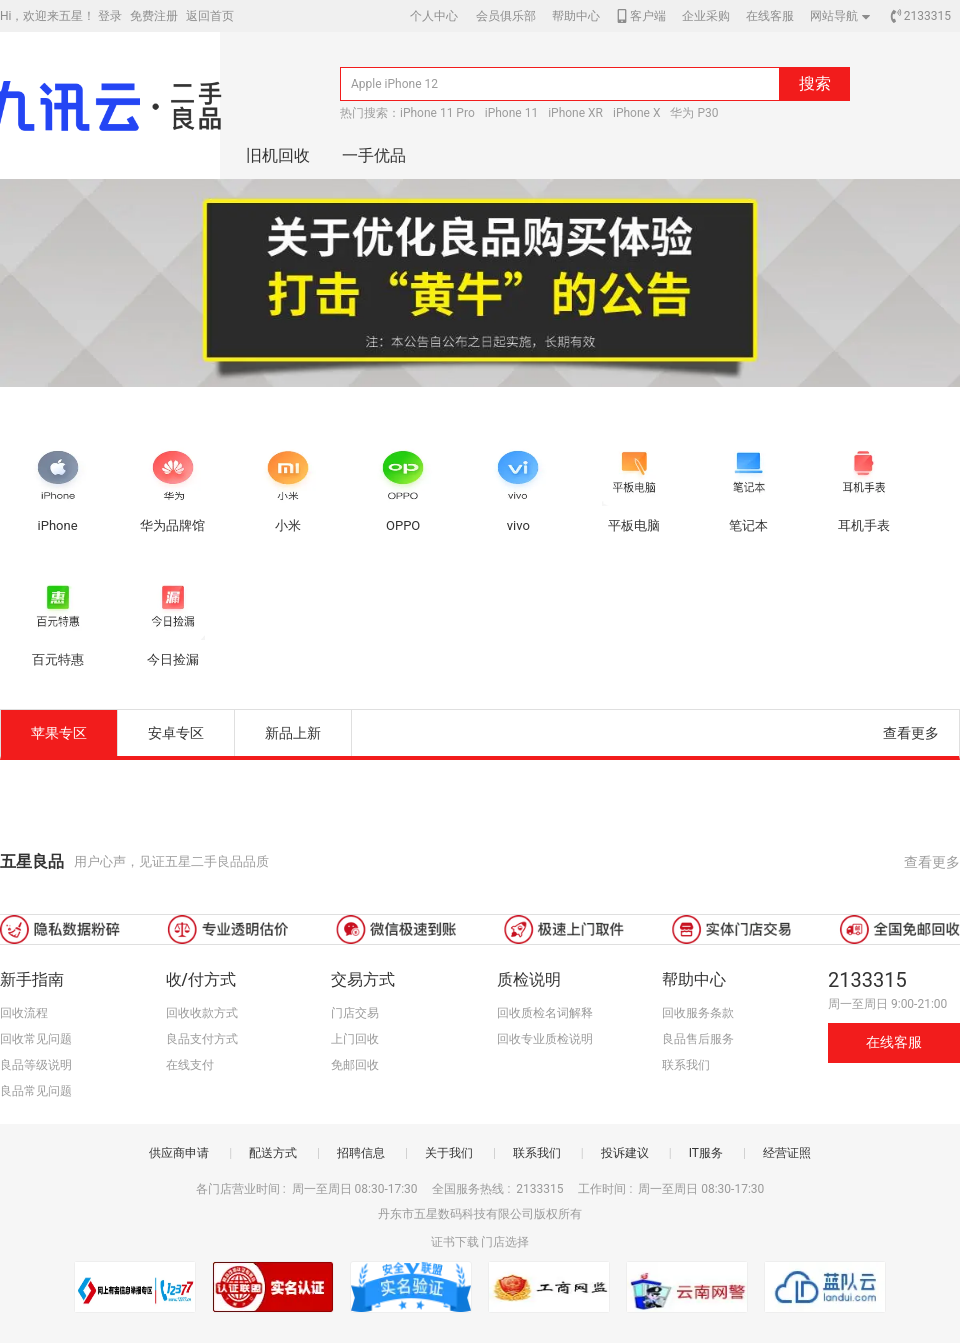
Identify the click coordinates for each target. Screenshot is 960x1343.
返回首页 (210, 16)
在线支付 (190, 1065)
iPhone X (636, 113)
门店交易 (355, 1013)
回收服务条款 (698, 1013)
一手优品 (374, 155)
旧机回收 (278, 155)
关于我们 (449, 1153)
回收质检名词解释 (545, 1013)
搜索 (815, 83)
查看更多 (911, 733)
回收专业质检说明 (545, 1039)
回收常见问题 (36, 1039)
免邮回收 (355, 1065)
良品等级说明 (36, 1065)
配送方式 (273, 1153)
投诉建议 (625, 1153)
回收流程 (24, 1013)
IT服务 (706, 1153)
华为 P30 (694, 113)
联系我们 (686, 1065)
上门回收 (355, 1039)
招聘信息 (361, 1153)
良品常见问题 (36, 1091)
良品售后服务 (698, 1039)
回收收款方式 (202, 1013)
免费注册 (154, 16)
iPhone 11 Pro (437, 113)
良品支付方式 (202, 1039)
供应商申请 (179, 1153)
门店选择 (505, 1242)
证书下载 (455, 1242)
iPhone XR (575, 113)
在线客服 (894, 1042)
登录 (110, 16)
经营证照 (787, 1153)
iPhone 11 (511, 113)
